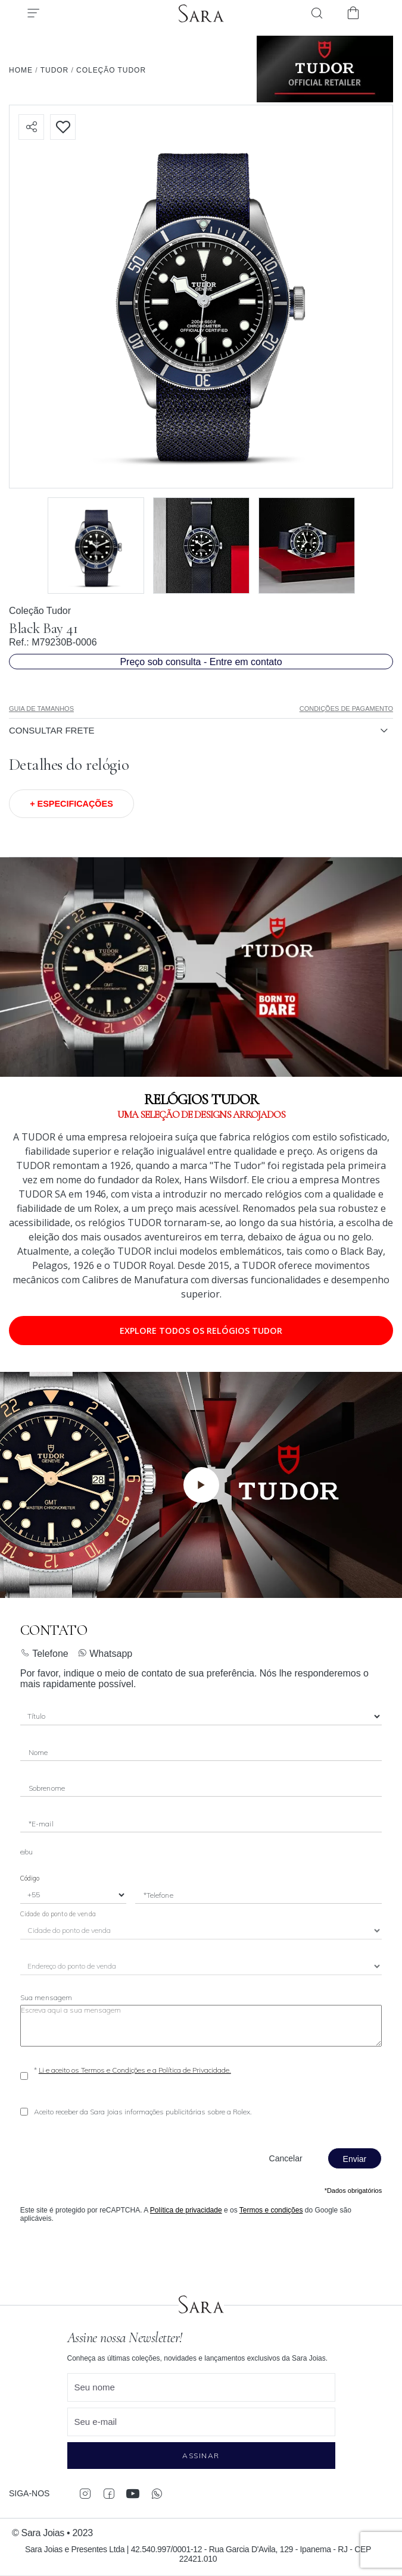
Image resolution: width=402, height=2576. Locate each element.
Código (30, 1878)
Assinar (200, 2455)
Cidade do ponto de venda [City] (58, 1914)
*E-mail (41, 1823)
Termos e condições (271, 2210)
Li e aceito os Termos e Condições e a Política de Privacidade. (135, 2070)
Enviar (355, 2159)
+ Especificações (71, 803)
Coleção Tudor (40, 611)
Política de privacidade (186, 2210)
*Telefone (158, 1895)
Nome (38, 1752)
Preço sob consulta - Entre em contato (201, 662)
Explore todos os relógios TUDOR (201, 1330)
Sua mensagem (46, 1997)
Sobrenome (47, 1788)
